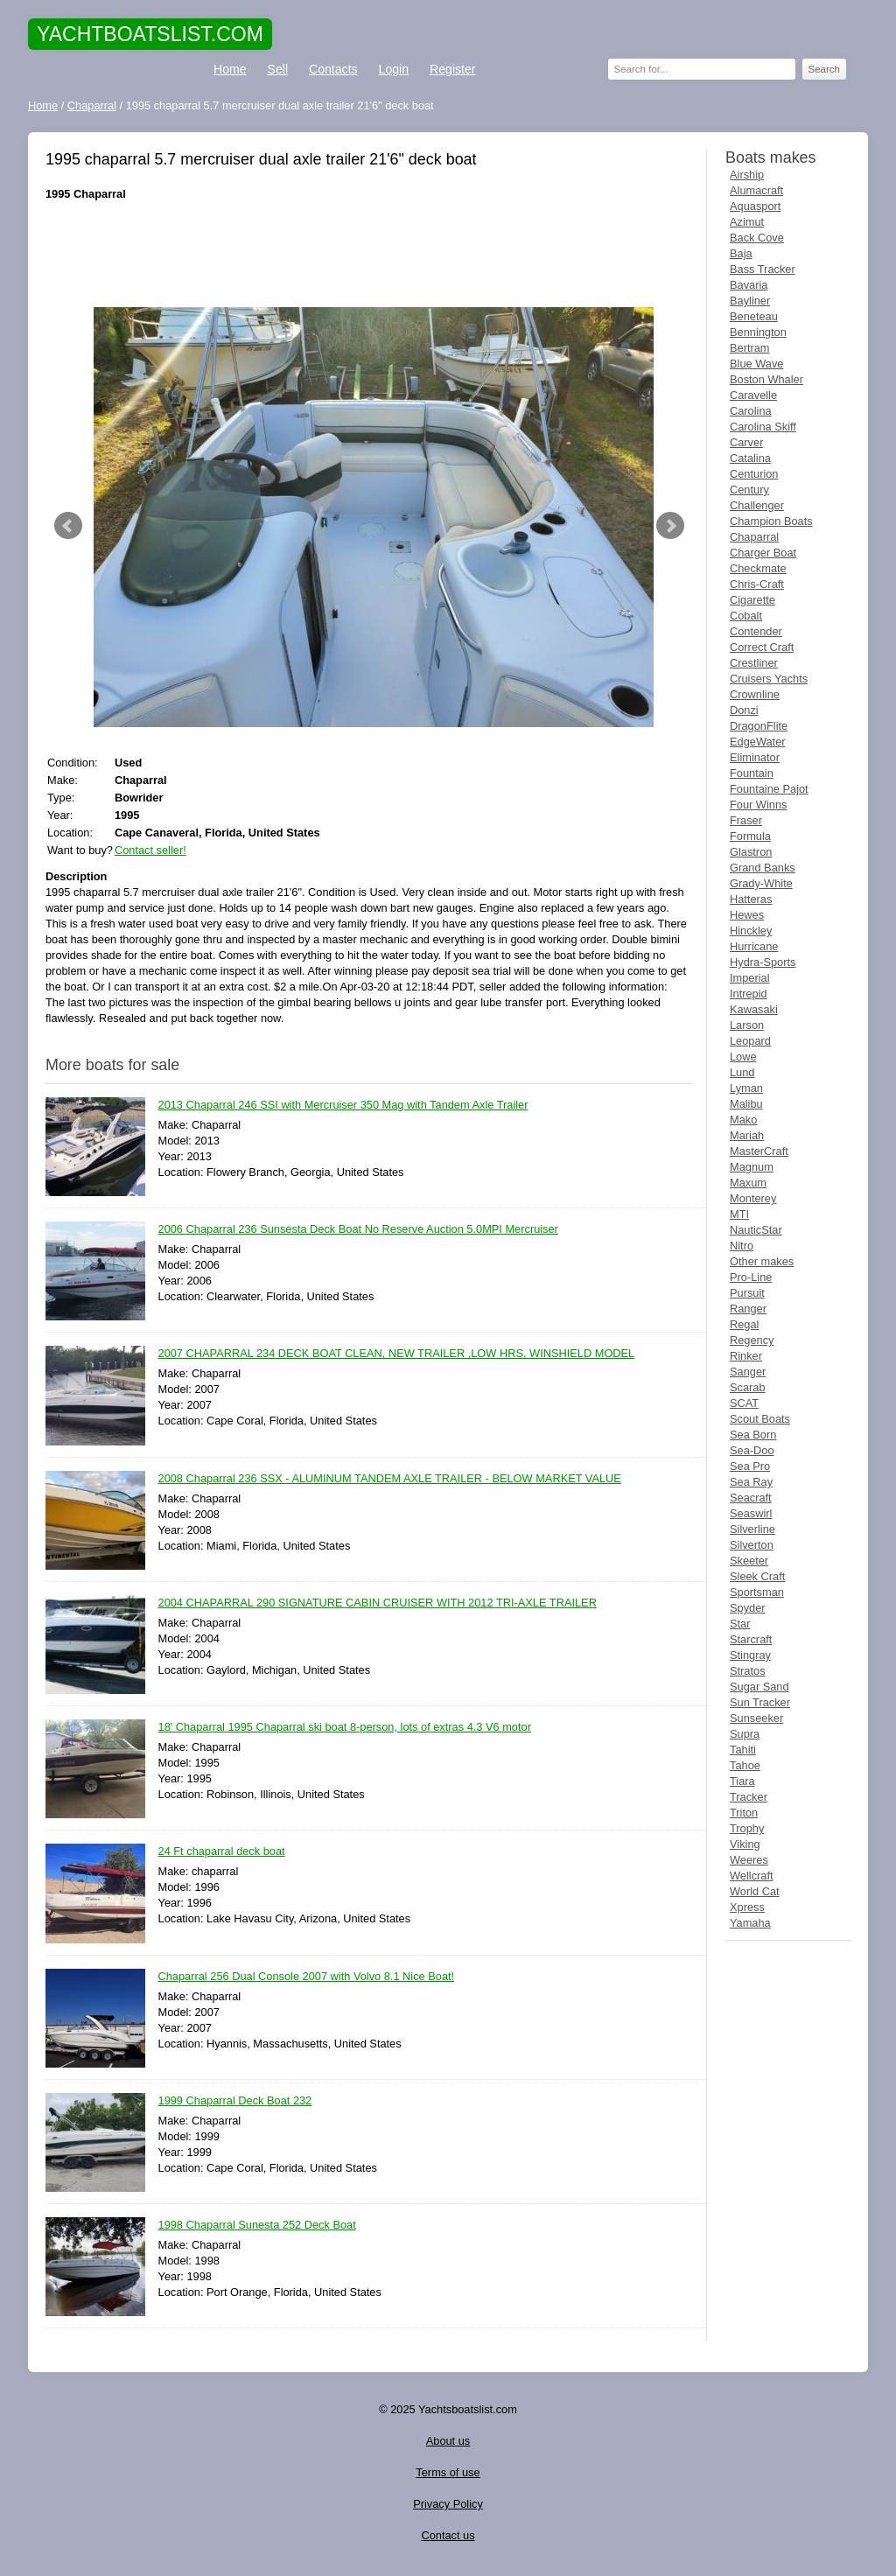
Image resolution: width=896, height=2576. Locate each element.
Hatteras (751, 899)
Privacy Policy (448, 2503)
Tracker (748, 1796)
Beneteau (754, 316)
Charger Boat (763, 552)
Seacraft (751, 1497)
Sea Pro (750, 1466)
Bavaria (748, 284)
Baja (741, 253)
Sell (278, 69)
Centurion (754, 473)
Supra (745, 1733)
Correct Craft (762, 647)
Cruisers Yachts (769, 678)
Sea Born (753, 1434)
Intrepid (748, 993)
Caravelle (753, 395)
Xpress (747, 1907)
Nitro (741, 1245)
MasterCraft (759, 1151)
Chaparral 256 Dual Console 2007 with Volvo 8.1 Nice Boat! (306, 1977)
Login (394, 69)
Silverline (752, 1529)
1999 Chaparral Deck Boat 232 (235, 2101)
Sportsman (757, 1592)
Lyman (746, 1088)
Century (749, 489)
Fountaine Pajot (769, 788)
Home (230, 69)
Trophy (747, 1828)
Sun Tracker (760, 1702)
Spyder (748, 1607)
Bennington (758, 332)
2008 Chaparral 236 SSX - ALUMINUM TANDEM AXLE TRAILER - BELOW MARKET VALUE (389, 1479)
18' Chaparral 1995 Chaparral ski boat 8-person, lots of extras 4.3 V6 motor (344, 1727)
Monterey (753, 1198)
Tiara (742, 1781)
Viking (745, 1844)
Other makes (762, 1261)
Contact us (447, 2535)
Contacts (333, 69)
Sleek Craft (757, 1576)
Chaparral (754, 536)
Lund (742, 1072)
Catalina (750, 458)
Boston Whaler (766, 379)
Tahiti (743, 1749)
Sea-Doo (752, 1450)
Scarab (748, 1387)
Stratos (748, 1670)
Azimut (747, 221)
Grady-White (761, 883)
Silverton (752, 1544)
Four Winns (758, 804)
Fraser (746, 820)
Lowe (743, 1056)
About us (448, 2440)
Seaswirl (751, 1513)
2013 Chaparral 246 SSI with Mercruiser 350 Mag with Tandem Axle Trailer (343, 1105)
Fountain (752, 773)
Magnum (752, 1166)
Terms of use (448, 2472)
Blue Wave (756, 363)
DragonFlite (759, 725)
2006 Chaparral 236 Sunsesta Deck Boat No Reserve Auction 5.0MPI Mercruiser (358, 1230)
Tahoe (745, 1765)
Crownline (755, 694)
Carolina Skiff (763, 426)
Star (740, 1623)
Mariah (747, 1135)
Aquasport (755, 206)
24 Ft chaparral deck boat (221, 1852)
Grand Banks (762, 867)
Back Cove (757, 237)
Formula (750, 836)
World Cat (755, 1891)
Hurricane (754, 946)
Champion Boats (771, 521)
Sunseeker (756, 1718)
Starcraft (751, 1639)
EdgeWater (758, 741)
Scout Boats (760, 1418)
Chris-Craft (757, 584)
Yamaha (750, 1922)
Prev (68, 526)
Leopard (750, 1040)
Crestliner (754, 662)
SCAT (744, 1403)
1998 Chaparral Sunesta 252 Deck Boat (257, 2225)
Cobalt (746, 615)
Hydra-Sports (762, 962)
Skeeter (749, 1560)
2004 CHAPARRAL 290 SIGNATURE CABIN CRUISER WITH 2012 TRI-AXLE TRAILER (377, 1603)
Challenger (757, 505)
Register (452, 69)
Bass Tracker (762, 269)
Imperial (750, 977)
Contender (756, 631)
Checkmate (758, 568)
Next (670, 526)
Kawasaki (754, 1009)
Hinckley (751, 930)
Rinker (746, 1355)
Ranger (748, 1308)
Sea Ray (751, 1481)
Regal (744, 1324)
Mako (743, 1119)
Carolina (751, 410)
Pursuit (747, 1292)
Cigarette (752, 599)
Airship (747, 174)
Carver (746, 442)
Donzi (744, 710)
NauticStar (756, 1229)
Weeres (749, 1859)
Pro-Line (751, 1277)
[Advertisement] (369, 254)
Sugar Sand (759, 1686)
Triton (744, 1812)
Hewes (747, 914)
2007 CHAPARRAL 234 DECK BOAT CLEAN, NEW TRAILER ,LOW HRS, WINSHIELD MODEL (396, 1354)
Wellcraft (752, 1875)
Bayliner (750, 300)
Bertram (750, 347)
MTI (739, 1214)
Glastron (751, 851)
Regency (752, 1340)
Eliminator (755, 757)
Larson (747, 1025)
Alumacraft (756, 190)
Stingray (750, 1655)
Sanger (748, 1371)
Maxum (748, 1182)
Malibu (746, 1103)
